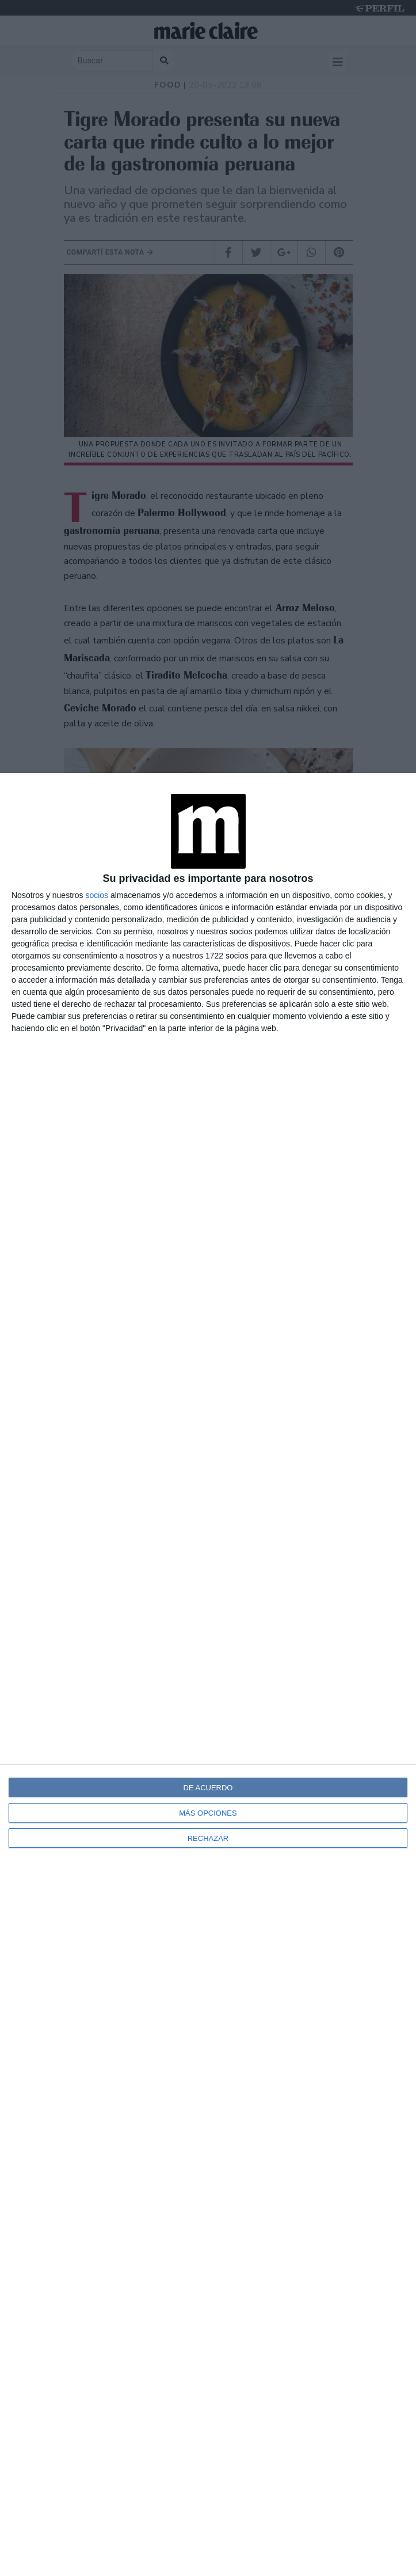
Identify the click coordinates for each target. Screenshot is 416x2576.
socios (96, 895)
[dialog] (208, 1674)
